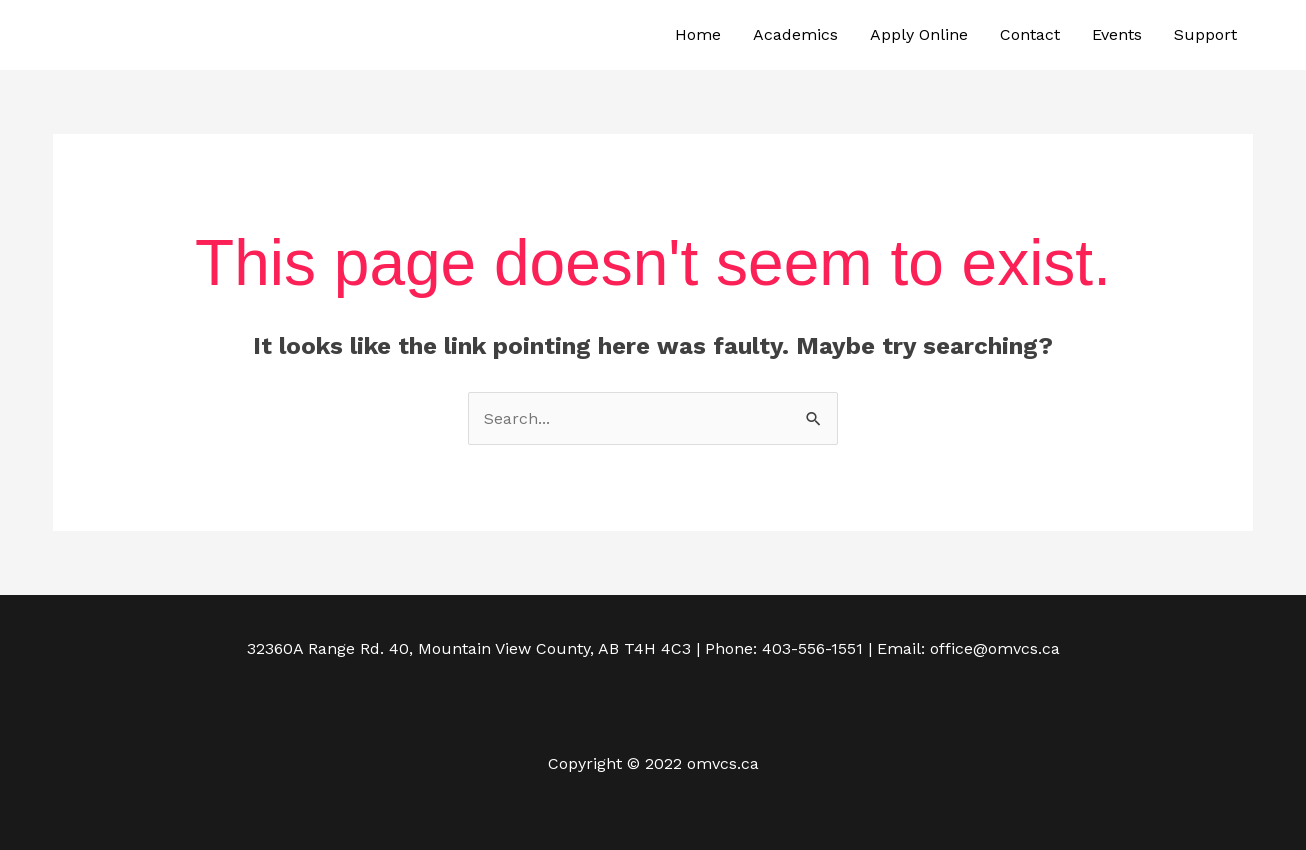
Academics (795, 34)
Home (698, 34)
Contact (1030, 34)
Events (1117, 34)
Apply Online (919, 34)
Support (1205, 34)
